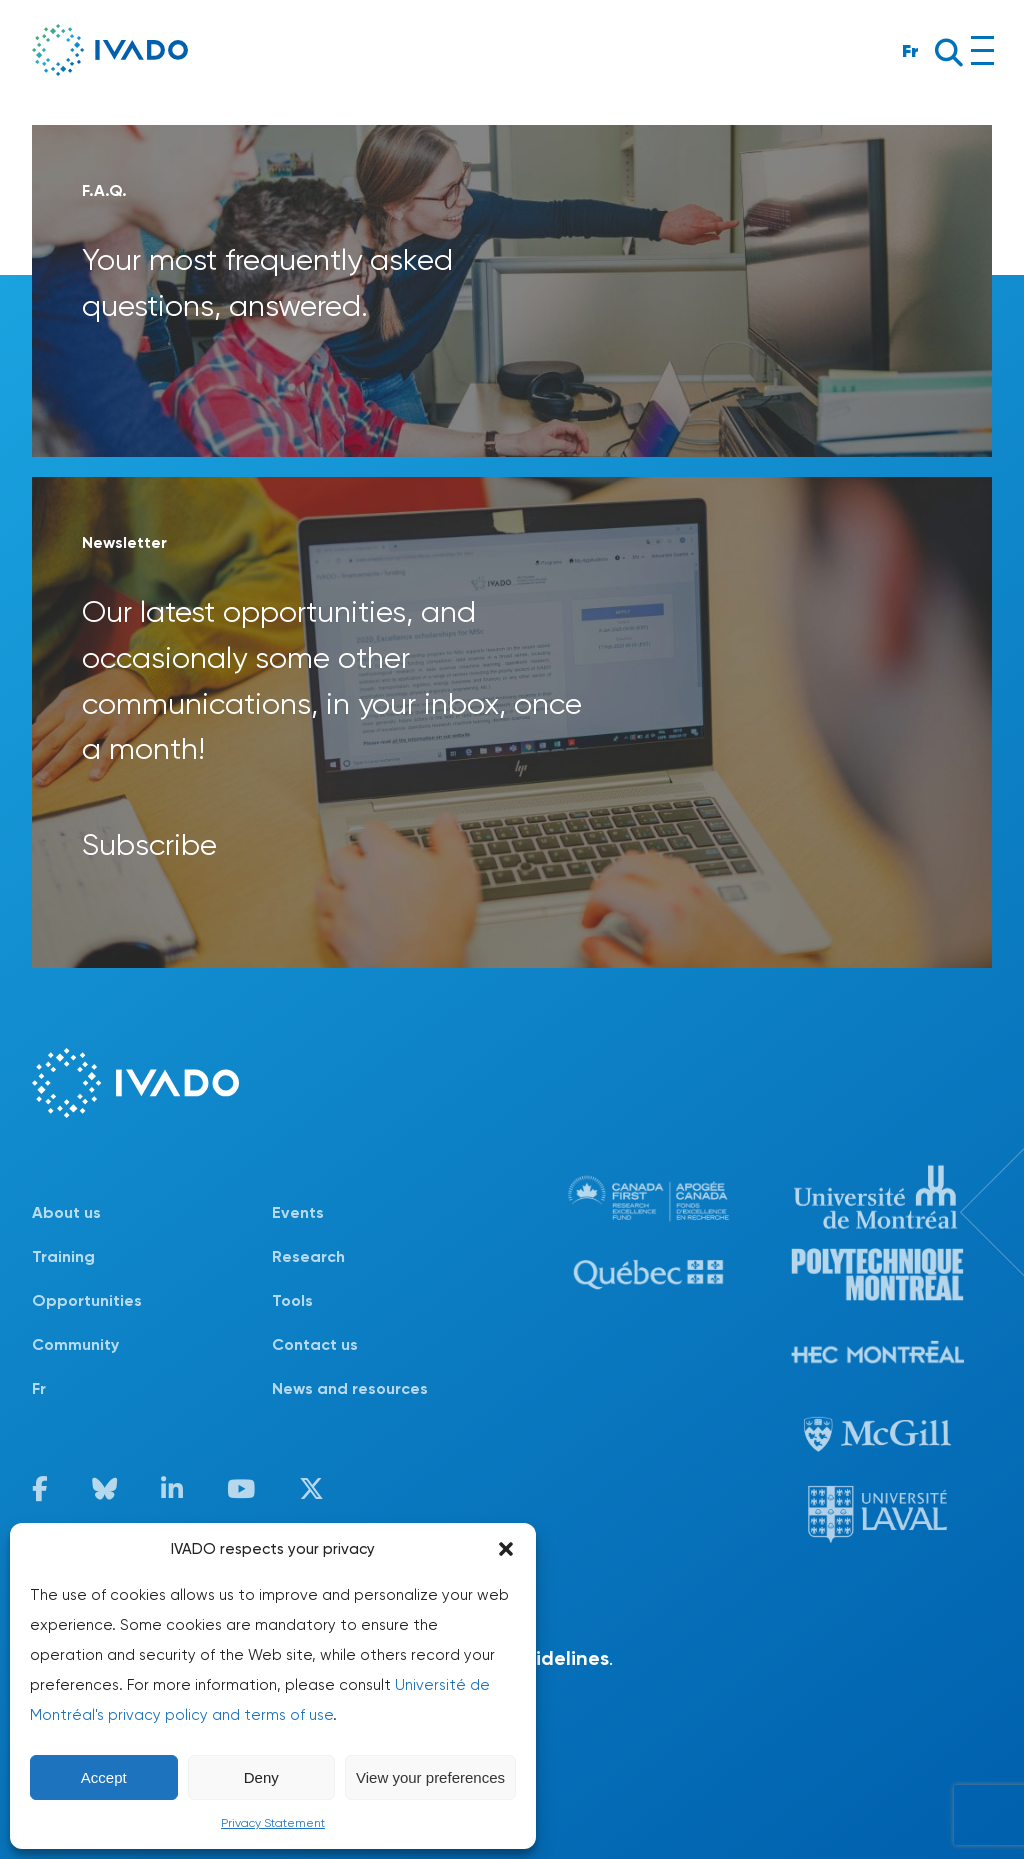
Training (63, 1256)
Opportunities (87, 1300)
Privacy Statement (273, 1823)
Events (298, 1212)
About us (66, 1212)
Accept (104, 1777)
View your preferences (430, 1777)
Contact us (315, 1344)
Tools (292, 1300)
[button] (506, 1549)
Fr (910, 50)
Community (75, 1344)
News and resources (350, 1388)
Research (308, 1256)
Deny (261, 1777)
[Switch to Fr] (152, 1389)
